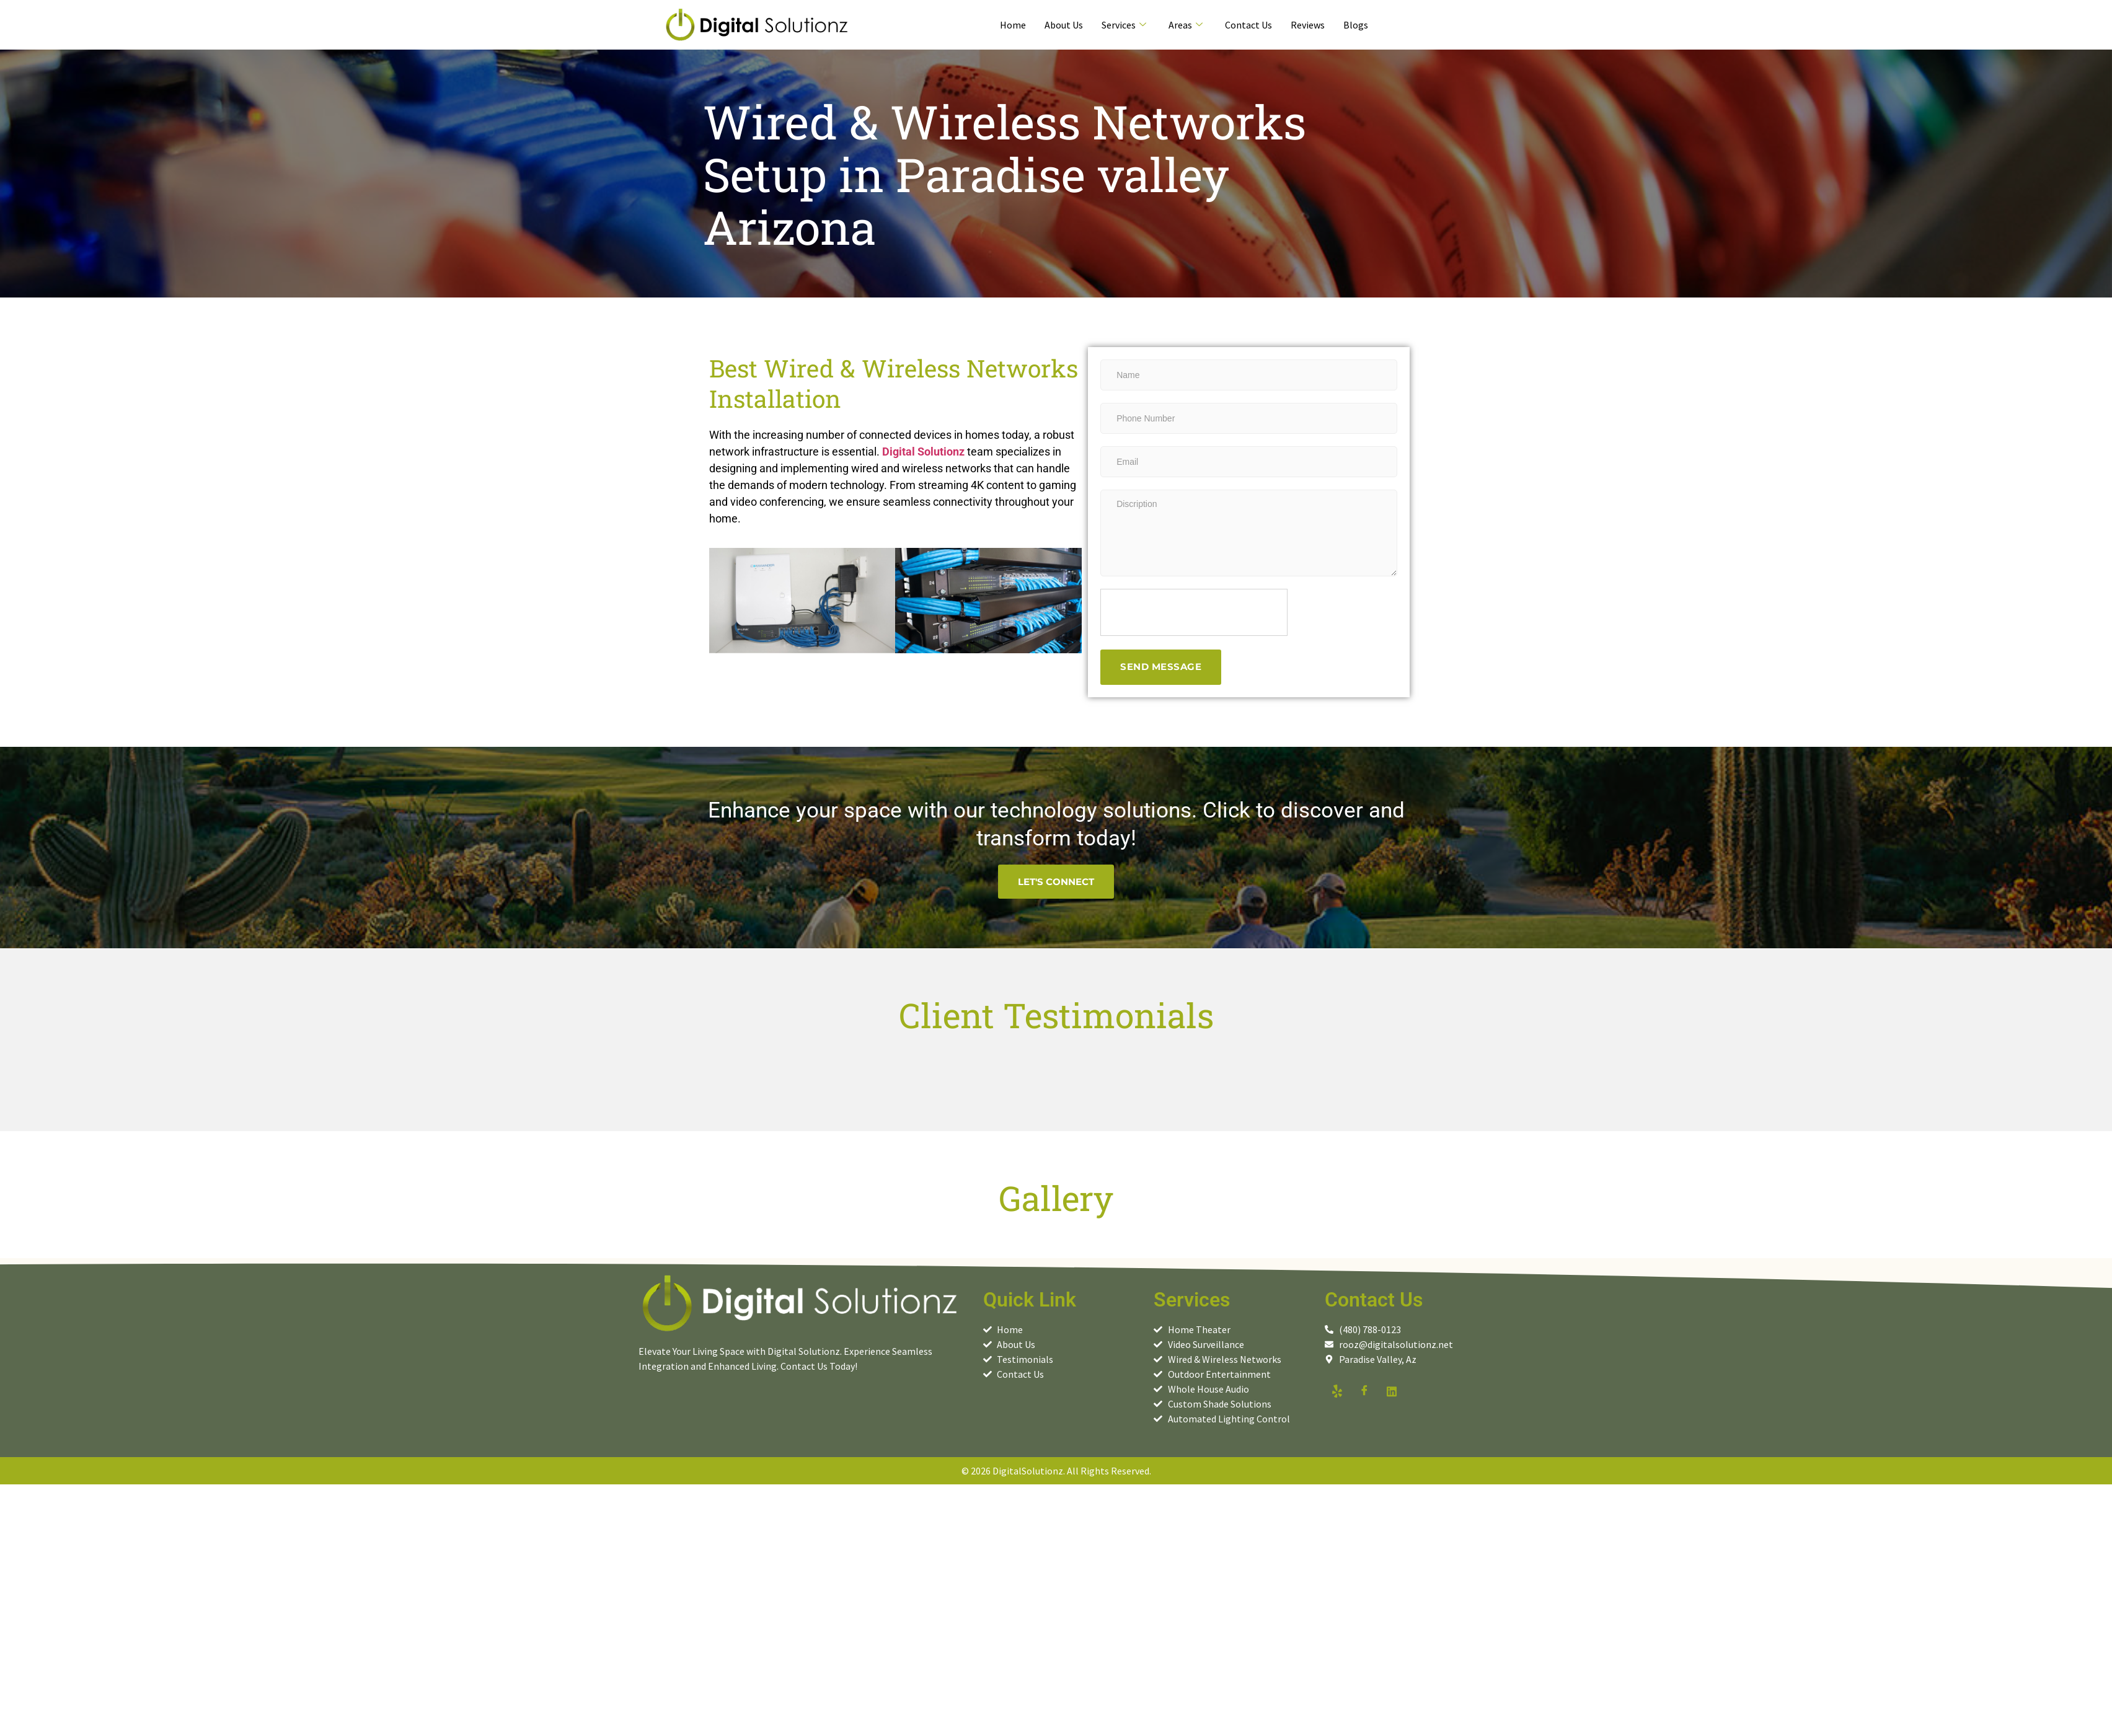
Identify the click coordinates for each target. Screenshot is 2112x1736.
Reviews (1308, 25)
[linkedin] (1391, 1391)
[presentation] (1194, 613)
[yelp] (1337, 1391)
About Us (1064, 25)
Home (1013, 25)
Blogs (1355, 25)
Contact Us (1248, 25)
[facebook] (1364, 1391)
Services (1124, 25)
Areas (1186, 25)
